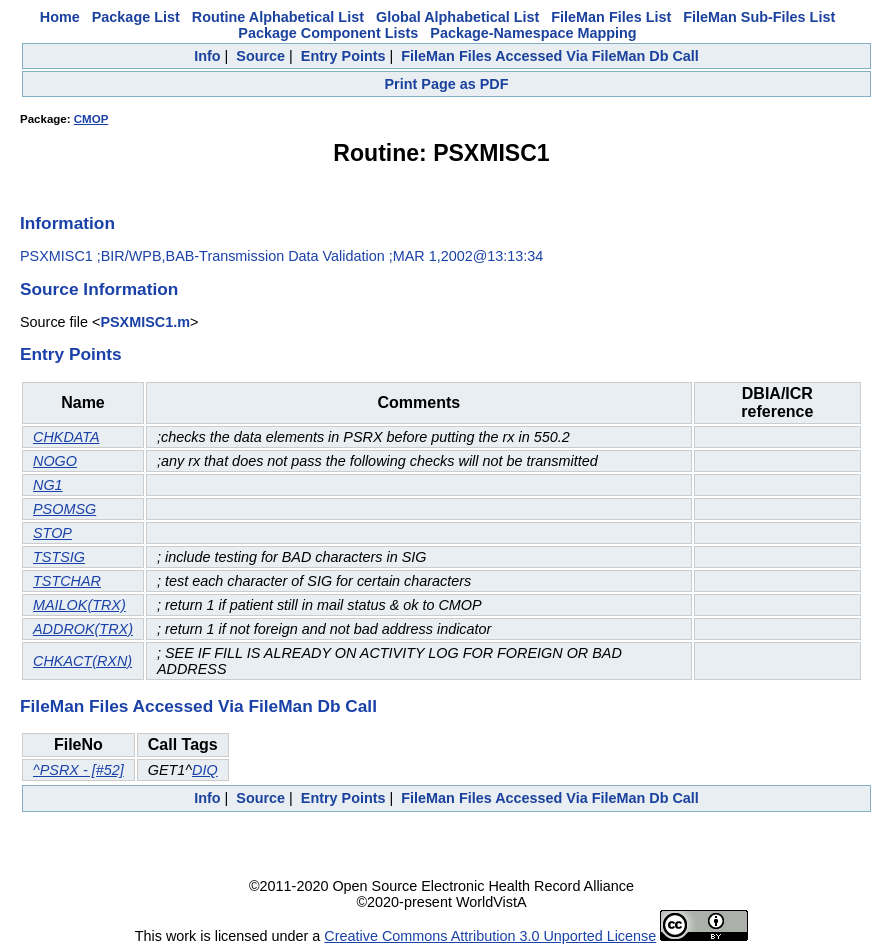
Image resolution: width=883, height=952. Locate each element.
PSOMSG (64, 509)
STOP (52, 533)
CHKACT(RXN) (82, 661)
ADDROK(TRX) (83, 629)
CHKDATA (66, 437)
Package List (136, 17)
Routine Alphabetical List (278, 17)
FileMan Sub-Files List (759, 17)
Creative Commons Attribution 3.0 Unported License (490, 936)
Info (207, 56)
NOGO (55, 461)
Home (60, 17)
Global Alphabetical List (457, 17)
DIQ (205, 770)
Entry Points (343, 56)
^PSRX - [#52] (78, 770)
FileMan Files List (611, 17)
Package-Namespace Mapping (533, 33)
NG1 (48, 485)
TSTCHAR (67, 581)
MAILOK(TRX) (79, 605)
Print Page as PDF (447, 84)
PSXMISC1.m (145, 322)
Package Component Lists (328, 33)
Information (67, 223)
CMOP (91, 119)
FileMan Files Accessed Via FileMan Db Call (550, 56)
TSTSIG (59, 557)
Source (260, 56)
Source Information (99, 289)
